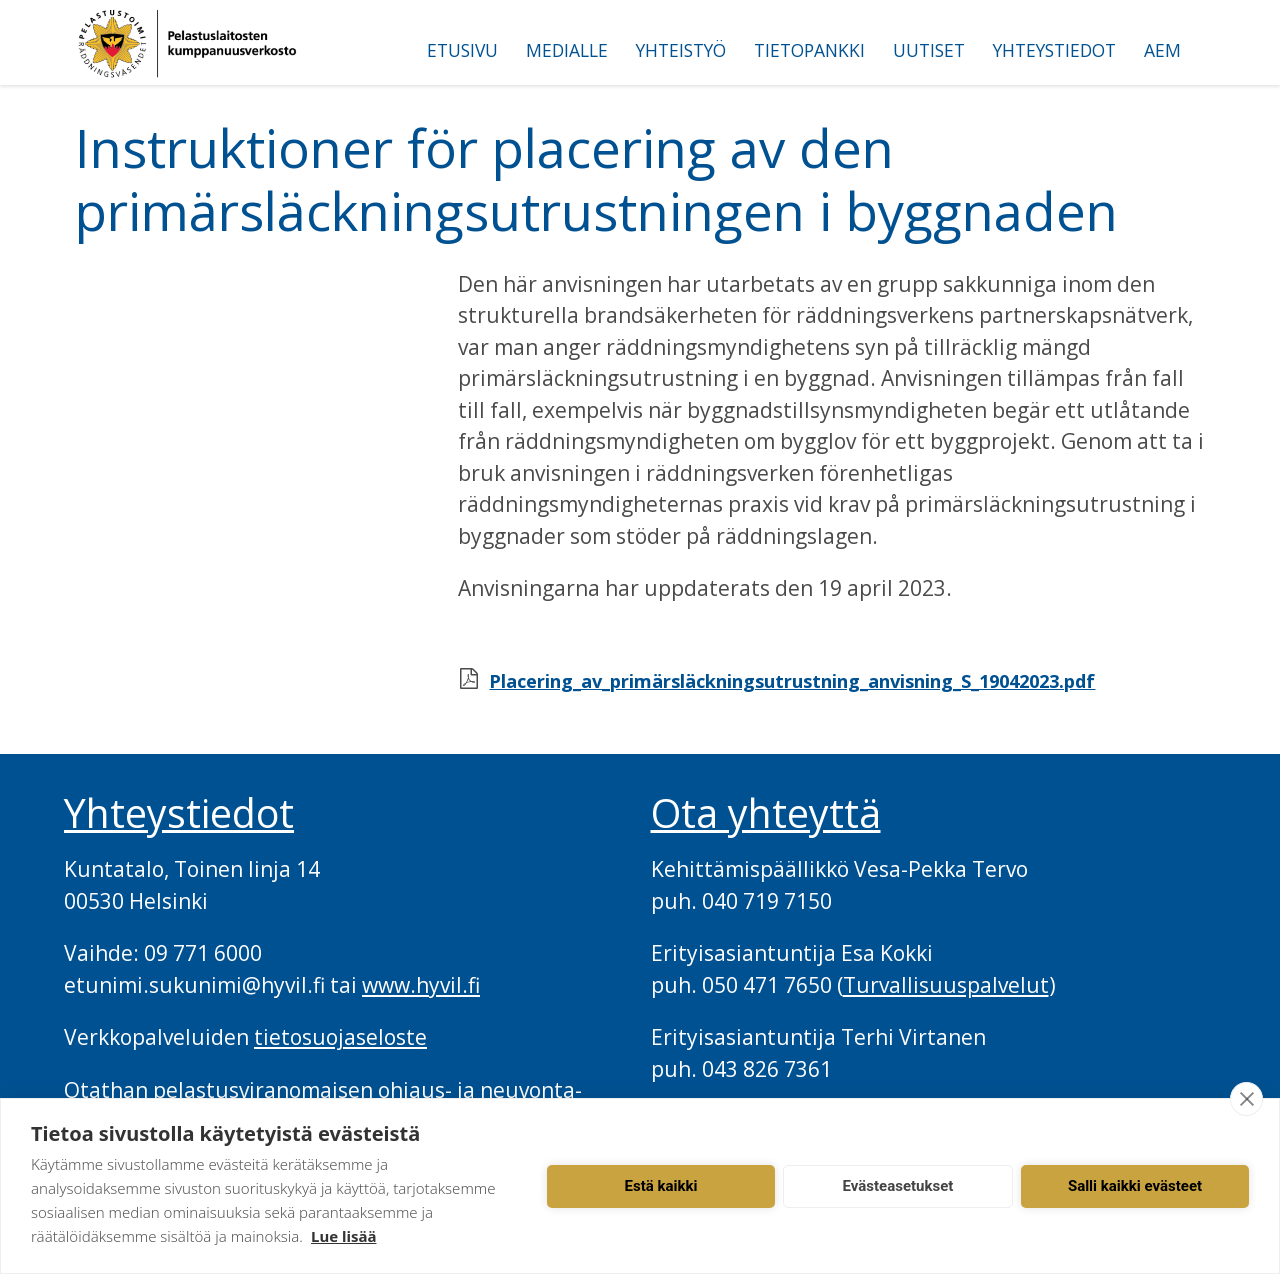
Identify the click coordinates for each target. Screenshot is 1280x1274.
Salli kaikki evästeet (1135, 1186)
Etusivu (462, 50)
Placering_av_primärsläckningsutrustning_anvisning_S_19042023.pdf (792, 681)
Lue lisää (343, 1236)
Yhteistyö (681, 50)
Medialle (567, 50)
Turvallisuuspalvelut (946, 985)
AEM (1162, 50)
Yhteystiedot (1054, 50)
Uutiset (929, 50)
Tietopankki (809, 50)
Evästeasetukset (898, 1186)
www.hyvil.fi (421, 985)
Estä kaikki (661, 1186)
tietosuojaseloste (340, 1037)
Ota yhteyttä (766, 813)
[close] (1246, 1099)
